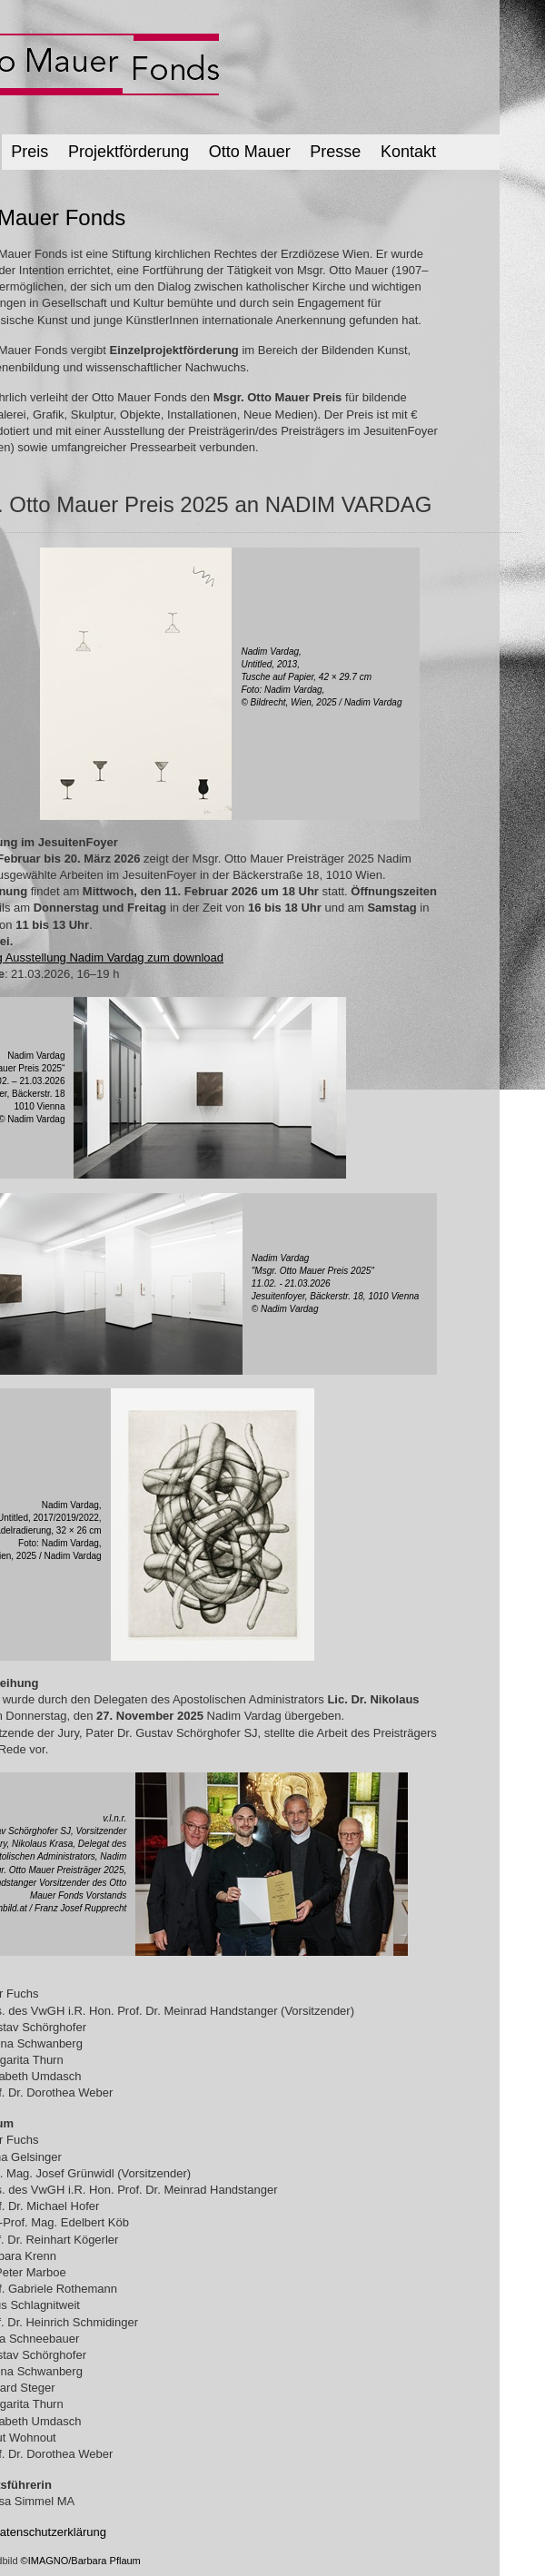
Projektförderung (128, 152)
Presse (335, 152)
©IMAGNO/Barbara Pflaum (81, 2560)
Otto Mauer (250, 152)
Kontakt (408, 152)
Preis (29, 152)
